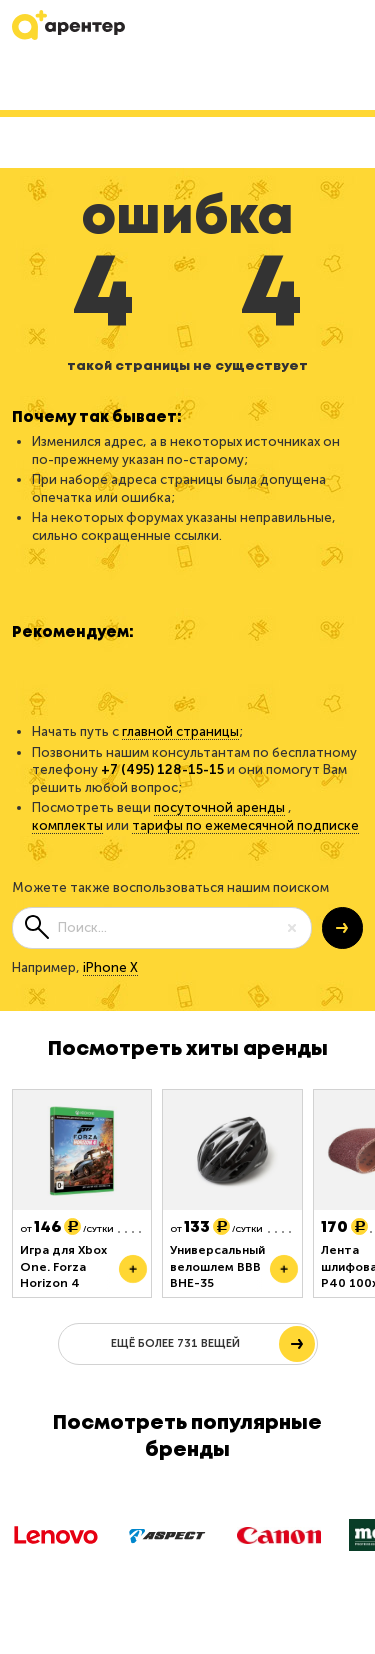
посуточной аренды (219, 807)
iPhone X (110, 967)
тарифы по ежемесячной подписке (245, 825)
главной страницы (180, 731)
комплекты (67, 825)
